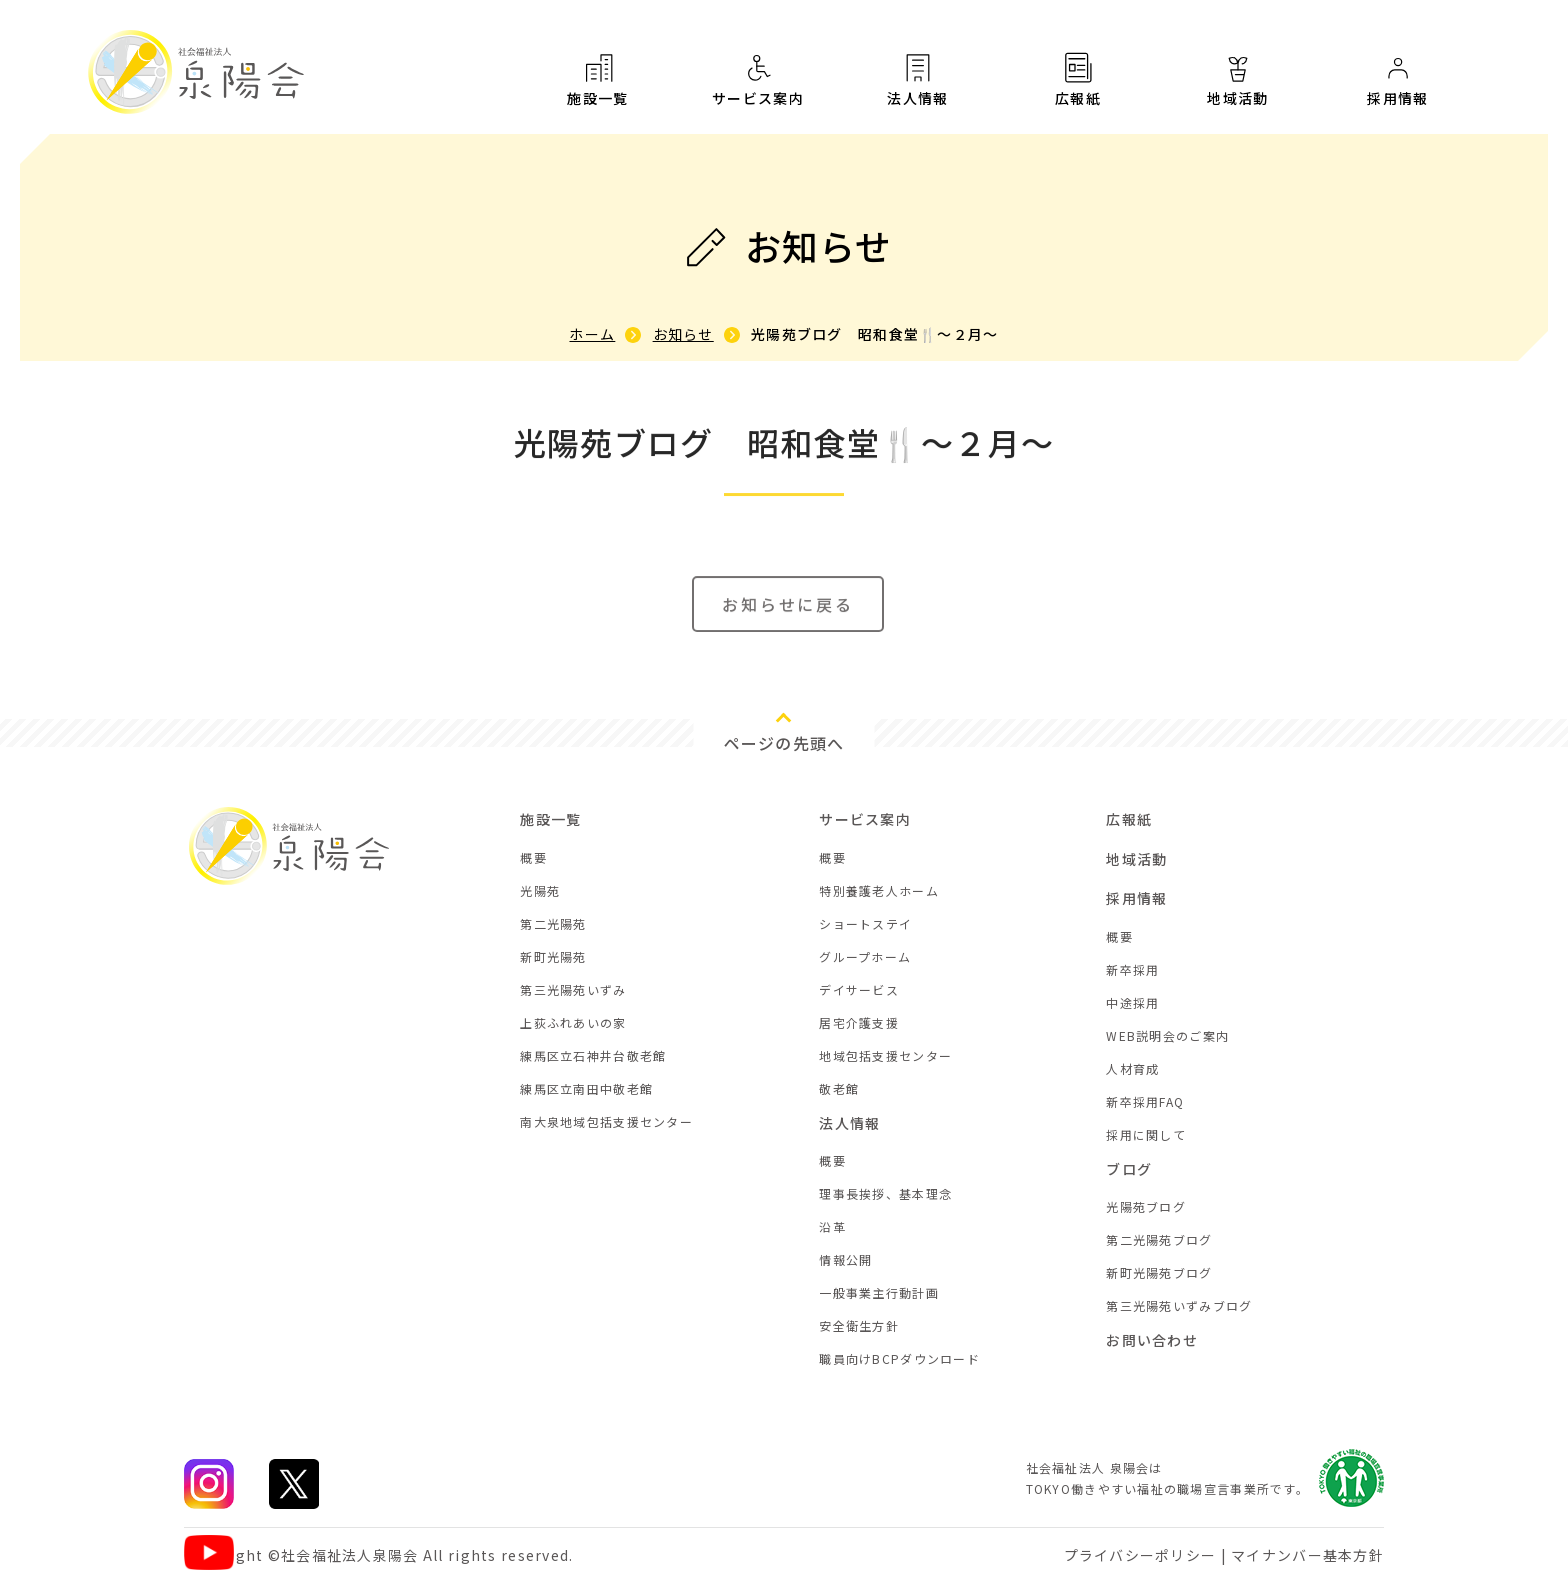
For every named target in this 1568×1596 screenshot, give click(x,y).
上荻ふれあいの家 (573, 1022)
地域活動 (1238, 87)
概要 (533, 857)
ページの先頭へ (784, 743)
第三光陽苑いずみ (573, 989)
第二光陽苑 (553, 923)
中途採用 (1132, 1002)
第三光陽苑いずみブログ (1179, 1305)
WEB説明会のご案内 (1167, 1035)
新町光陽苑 (553, 956)
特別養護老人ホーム (879, 890)
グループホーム (865, 956)
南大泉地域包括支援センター (606, 1121)
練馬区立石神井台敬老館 (593, 1055)
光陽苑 (540, 890)
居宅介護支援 (859, 1022)
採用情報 (1398, 95)
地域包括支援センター (885, 1055)
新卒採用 (1132, 969)
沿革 (832, 1226)
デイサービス (859, 989)
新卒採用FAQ (1145, 1101)
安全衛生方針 (859, 1325)
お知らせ (683, 334)
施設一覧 (598, 79)
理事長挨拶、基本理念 (885, 1193)
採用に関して (1146, 1134)
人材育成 (1132, 1068)
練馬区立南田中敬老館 (586, 1088)
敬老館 (839, 1088)
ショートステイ (865, 923)
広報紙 (1078, 81)
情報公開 (845, 1259)
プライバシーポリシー (1140, 1555)
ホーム (592, 334)
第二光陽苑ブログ (1159, 1239)
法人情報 (918, 79)
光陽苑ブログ (1146, 1206)
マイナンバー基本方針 (1307, 1555)
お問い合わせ (1152, 1340)
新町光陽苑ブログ (1159, 1272)
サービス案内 (758, 79)
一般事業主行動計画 (879, 1292)
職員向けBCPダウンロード (899, 1358)
